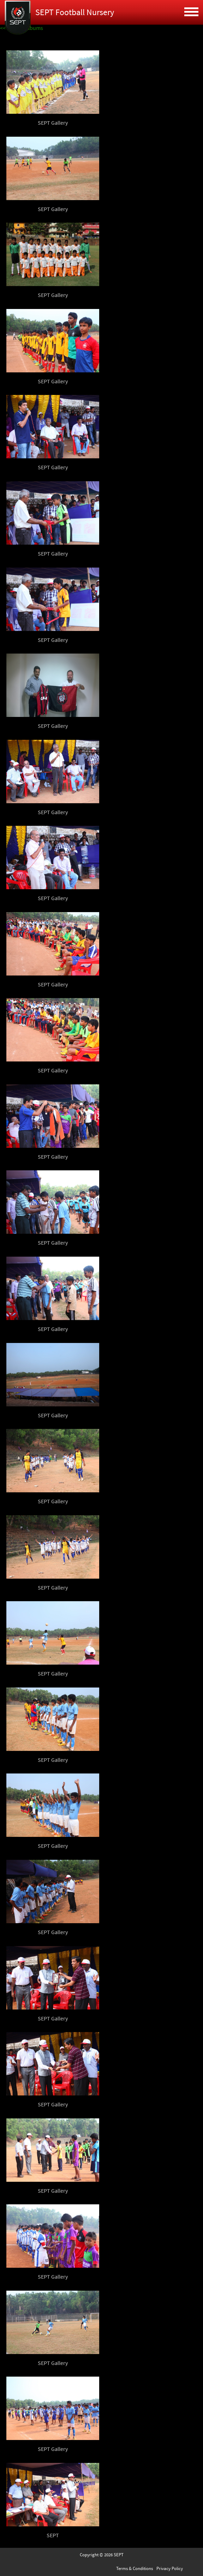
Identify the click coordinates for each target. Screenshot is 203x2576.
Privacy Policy (169, 2568)
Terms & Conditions (134, 2568)
